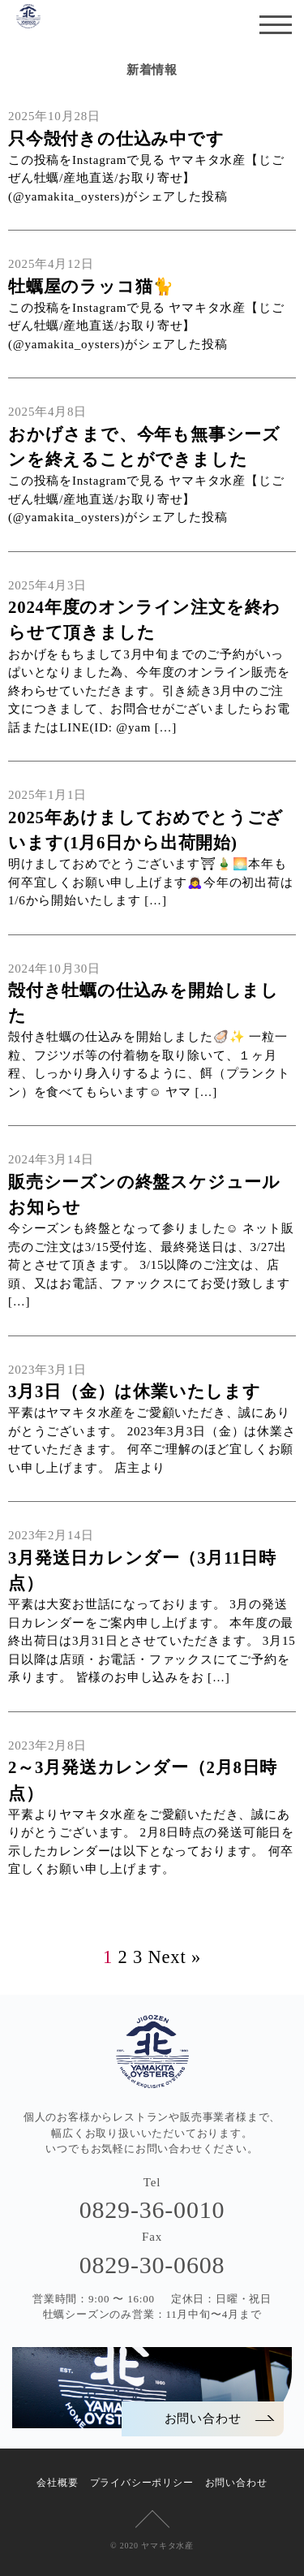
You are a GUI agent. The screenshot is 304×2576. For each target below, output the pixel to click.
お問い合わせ (236, 2482)
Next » (174, 1957)
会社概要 (57, 2482)
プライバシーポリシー (142, 2482)
